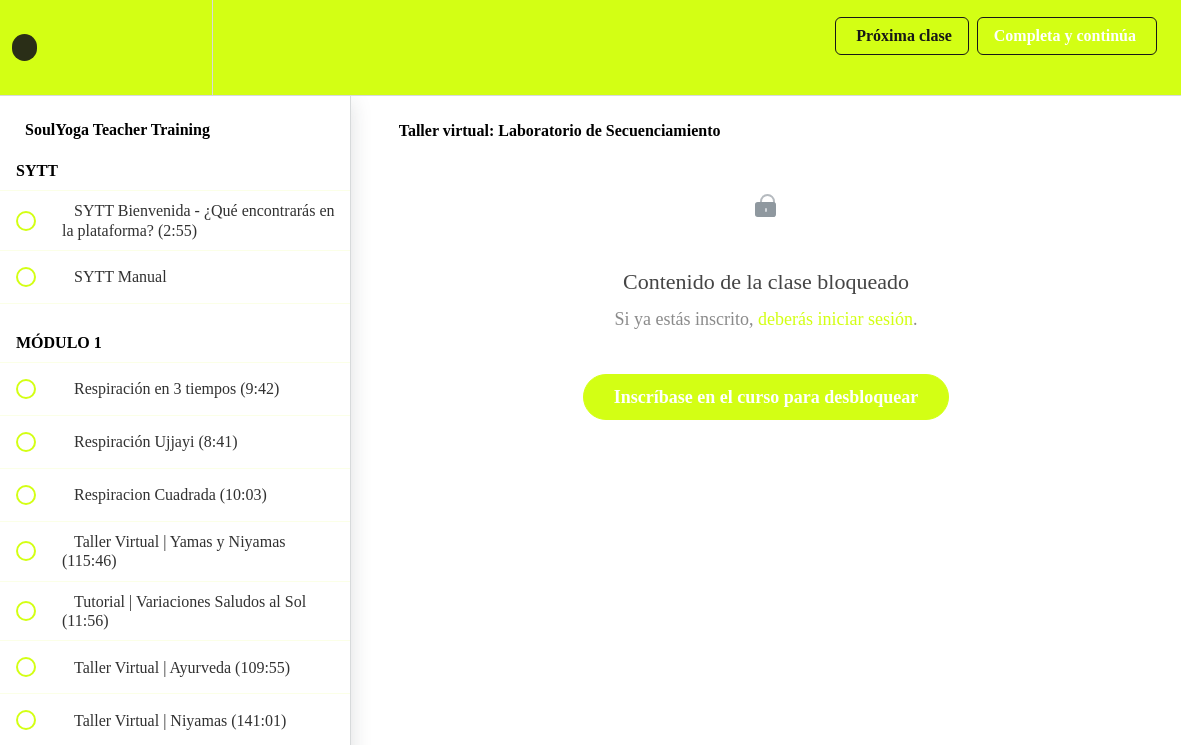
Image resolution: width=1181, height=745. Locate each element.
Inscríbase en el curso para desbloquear (766, 397)
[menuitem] (175, 47)
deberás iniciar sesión (835, 319)
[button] (37, 47)
